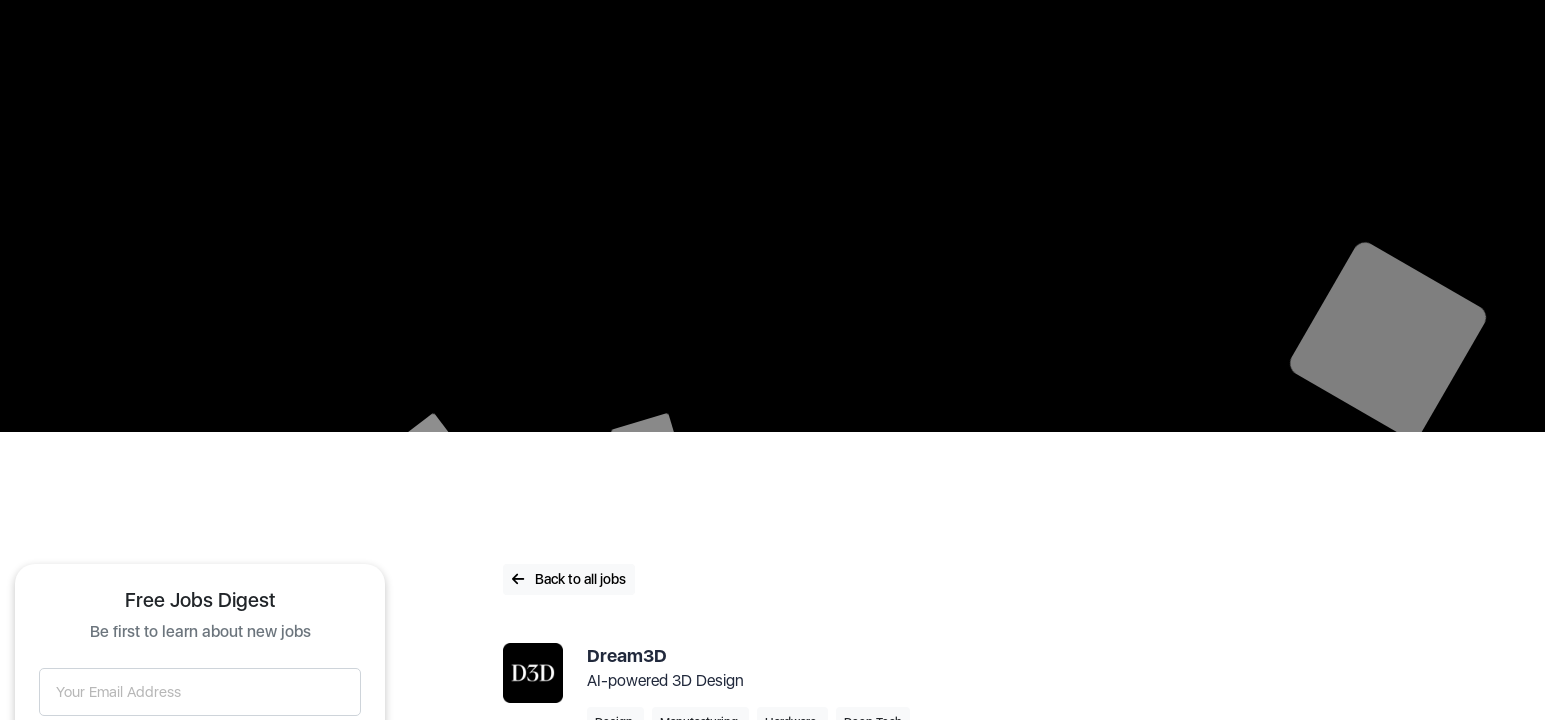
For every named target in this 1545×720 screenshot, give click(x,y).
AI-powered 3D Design (665, 680)
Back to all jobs (569, 579)
